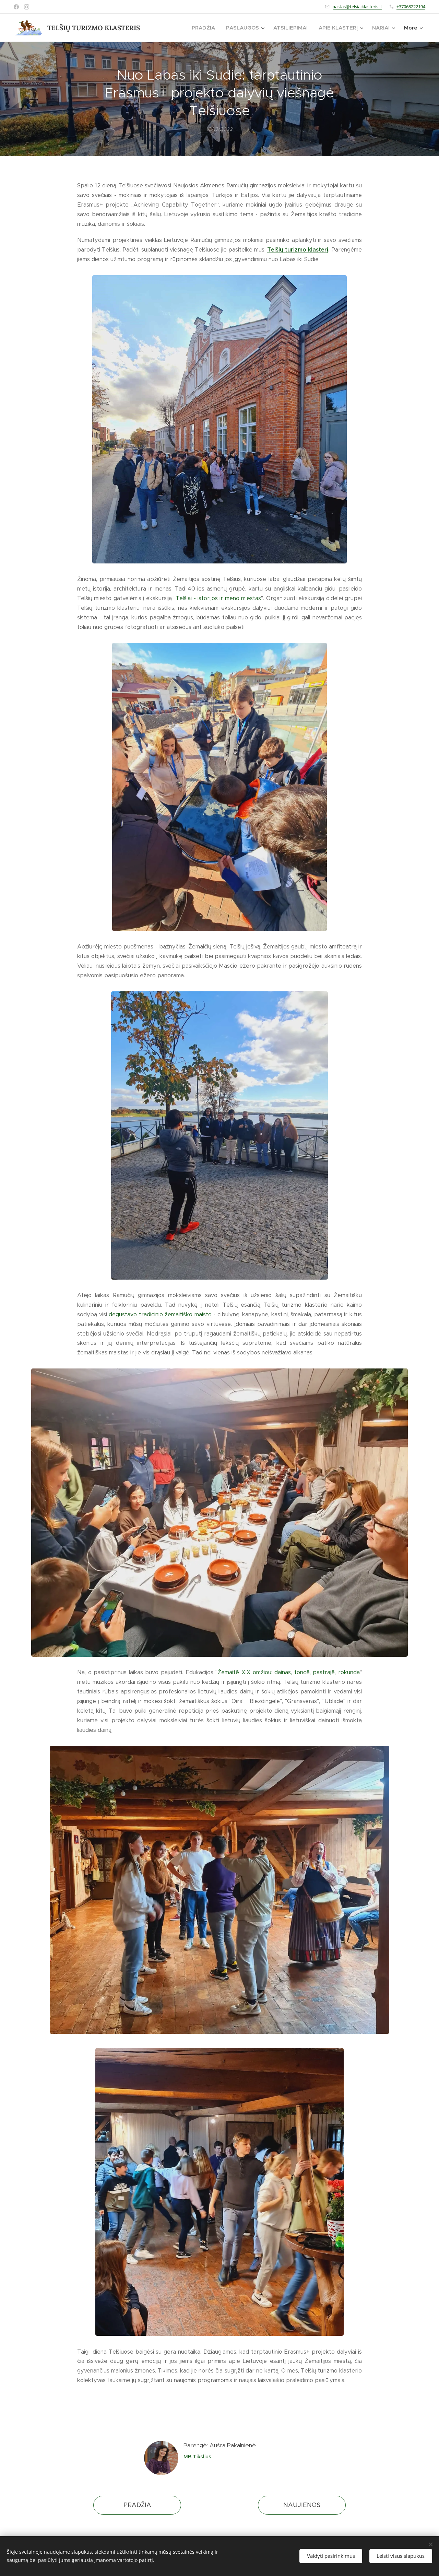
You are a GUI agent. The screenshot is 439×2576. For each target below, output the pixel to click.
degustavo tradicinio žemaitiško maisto (160, 1314)
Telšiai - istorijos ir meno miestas (218, 598)
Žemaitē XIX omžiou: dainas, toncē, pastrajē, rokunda (288, 1672)
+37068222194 (410, 6)
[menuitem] (205, 27)
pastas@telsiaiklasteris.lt (357, 6)
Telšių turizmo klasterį (297, 249)
